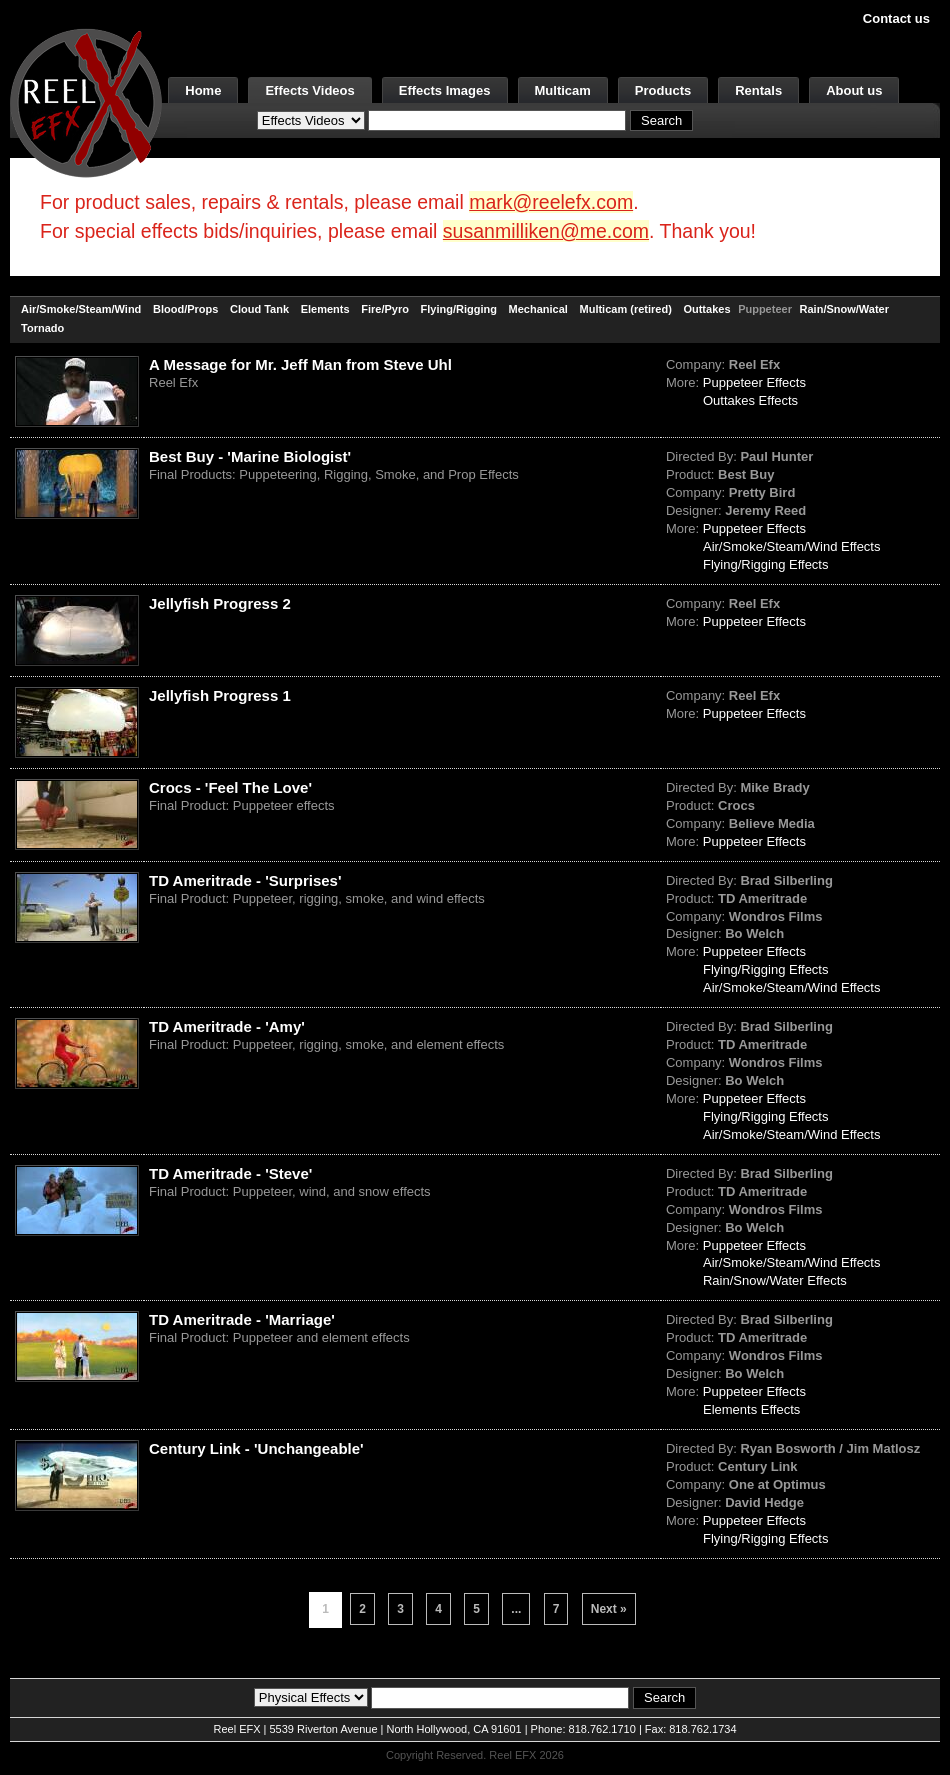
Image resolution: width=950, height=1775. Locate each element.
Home (203, 90)
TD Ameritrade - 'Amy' (227, 1026)
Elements (325, 309)
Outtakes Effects (750, 400)
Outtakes (706, 309)
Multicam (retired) (626, 309)
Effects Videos (309, 90)
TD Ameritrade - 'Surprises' (245, 880)
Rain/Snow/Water (844, 309)
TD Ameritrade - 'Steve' (230, 1173)
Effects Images (445, 90)
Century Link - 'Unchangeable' (256, 1448)
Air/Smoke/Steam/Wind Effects (792, 546)
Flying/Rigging (459, 309)
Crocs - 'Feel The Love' (230, 787)
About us (854, 90)
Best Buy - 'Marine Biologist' (250, 456)
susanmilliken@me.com (546, 231)
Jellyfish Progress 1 (220, 695)
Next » (609, 1609)
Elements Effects (751, 1409)
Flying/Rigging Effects (766, 564)
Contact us (896, 18)
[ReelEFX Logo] (86, 101)
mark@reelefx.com (551, 202)
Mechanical (538, 309)
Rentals (758, 90)
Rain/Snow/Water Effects (775, 1280)
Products (663, 90)
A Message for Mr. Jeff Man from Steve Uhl (300, 364)
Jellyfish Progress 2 (220, 603)
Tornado (42, 328)
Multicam (563, 90)
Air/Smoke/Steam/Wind (81, 309)
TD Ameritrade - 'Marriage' (242, 1319)
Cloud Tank (259, 309)
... (516, 1609)
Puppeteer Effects (754, 382)
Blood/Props (185, 309)
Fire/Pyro (385, 309)
